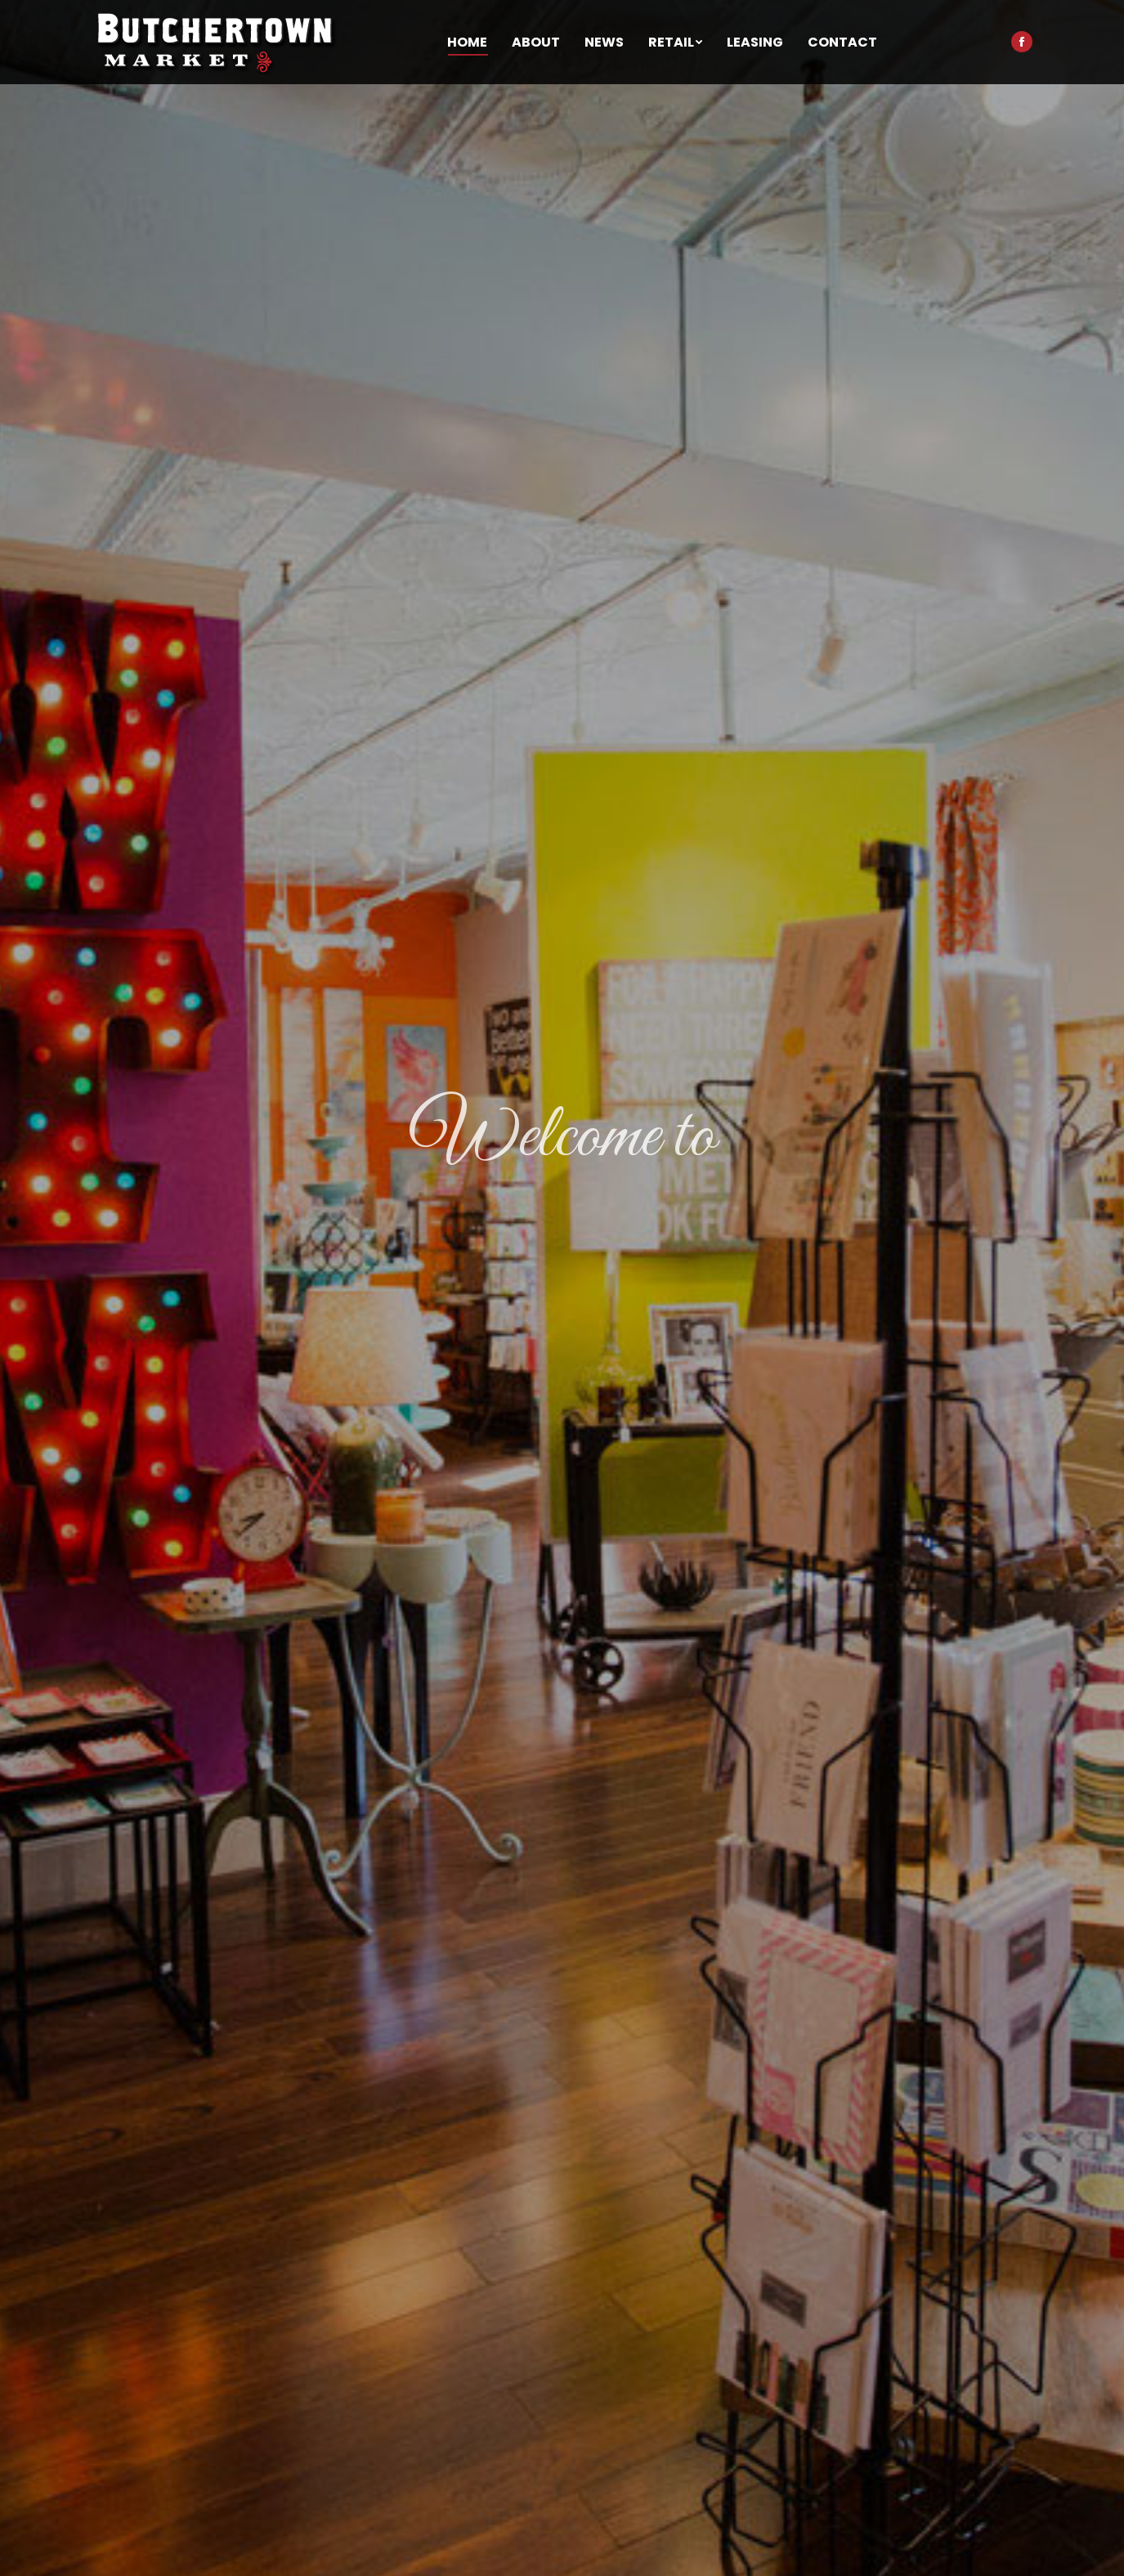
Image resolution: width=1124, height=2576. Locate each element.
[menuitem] (467, 42)
